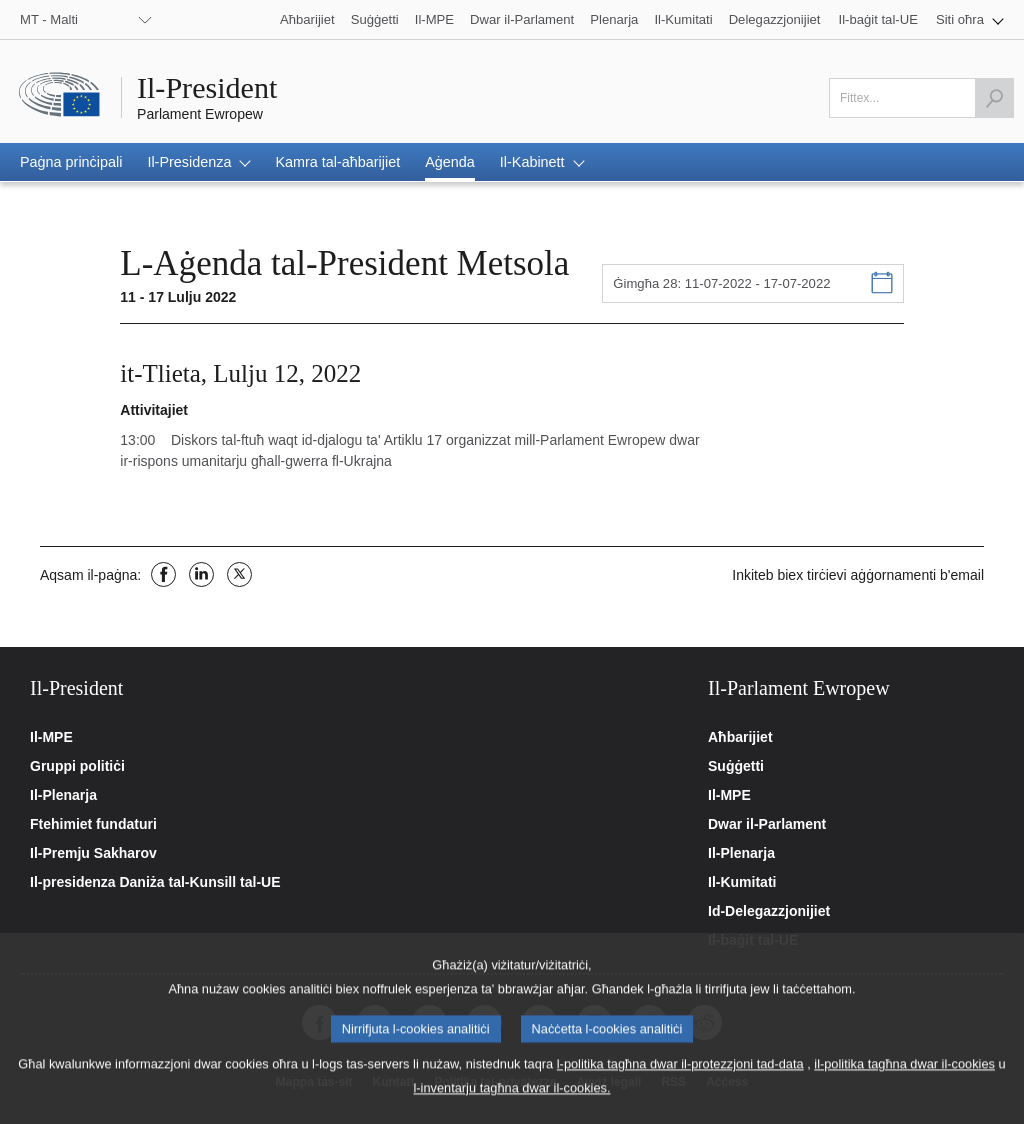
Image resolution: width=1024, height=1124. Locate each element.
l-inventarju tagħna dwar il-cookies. (511, 1102)
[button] (970, 19)
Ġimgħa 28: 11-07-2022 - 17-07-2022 (721, 283)
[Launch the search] (994, 98)
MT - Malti (49, 19)
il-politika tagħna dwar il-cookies (904, 1078)
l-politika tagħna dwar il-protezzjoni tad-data (680, 1078)
